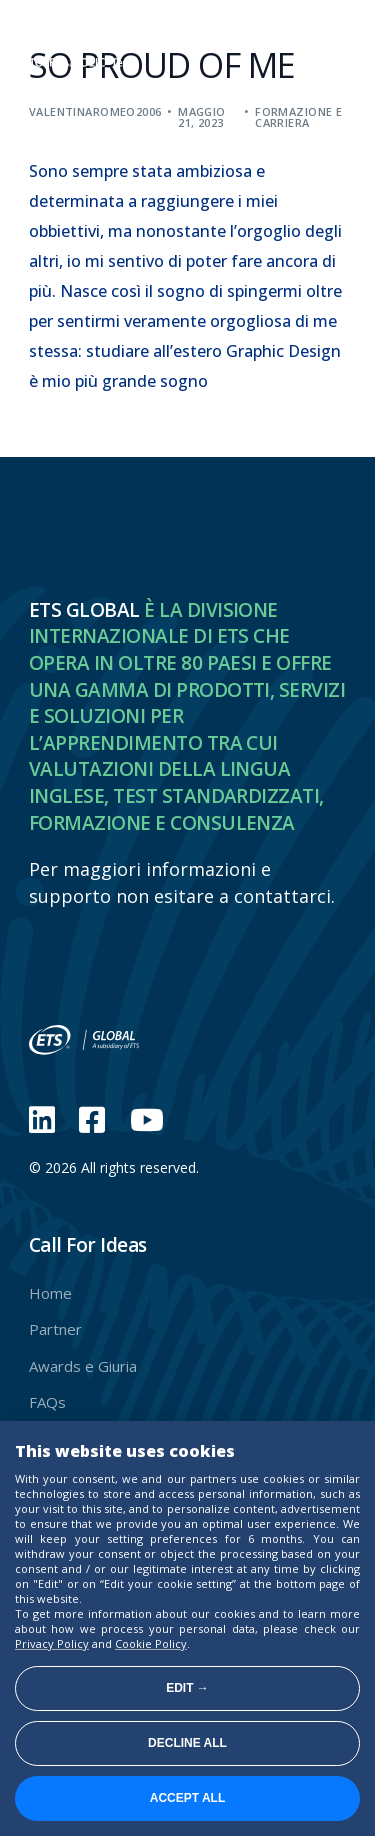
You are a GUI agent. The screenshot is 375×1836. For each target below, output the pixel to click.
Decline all (187, 1743)
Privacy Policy (52, 1643)
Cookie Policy (151, 1643)
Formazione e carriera (298, 117)
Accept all (188, 1798)
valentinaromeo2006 (95, 111)
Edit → (187, 1688)
